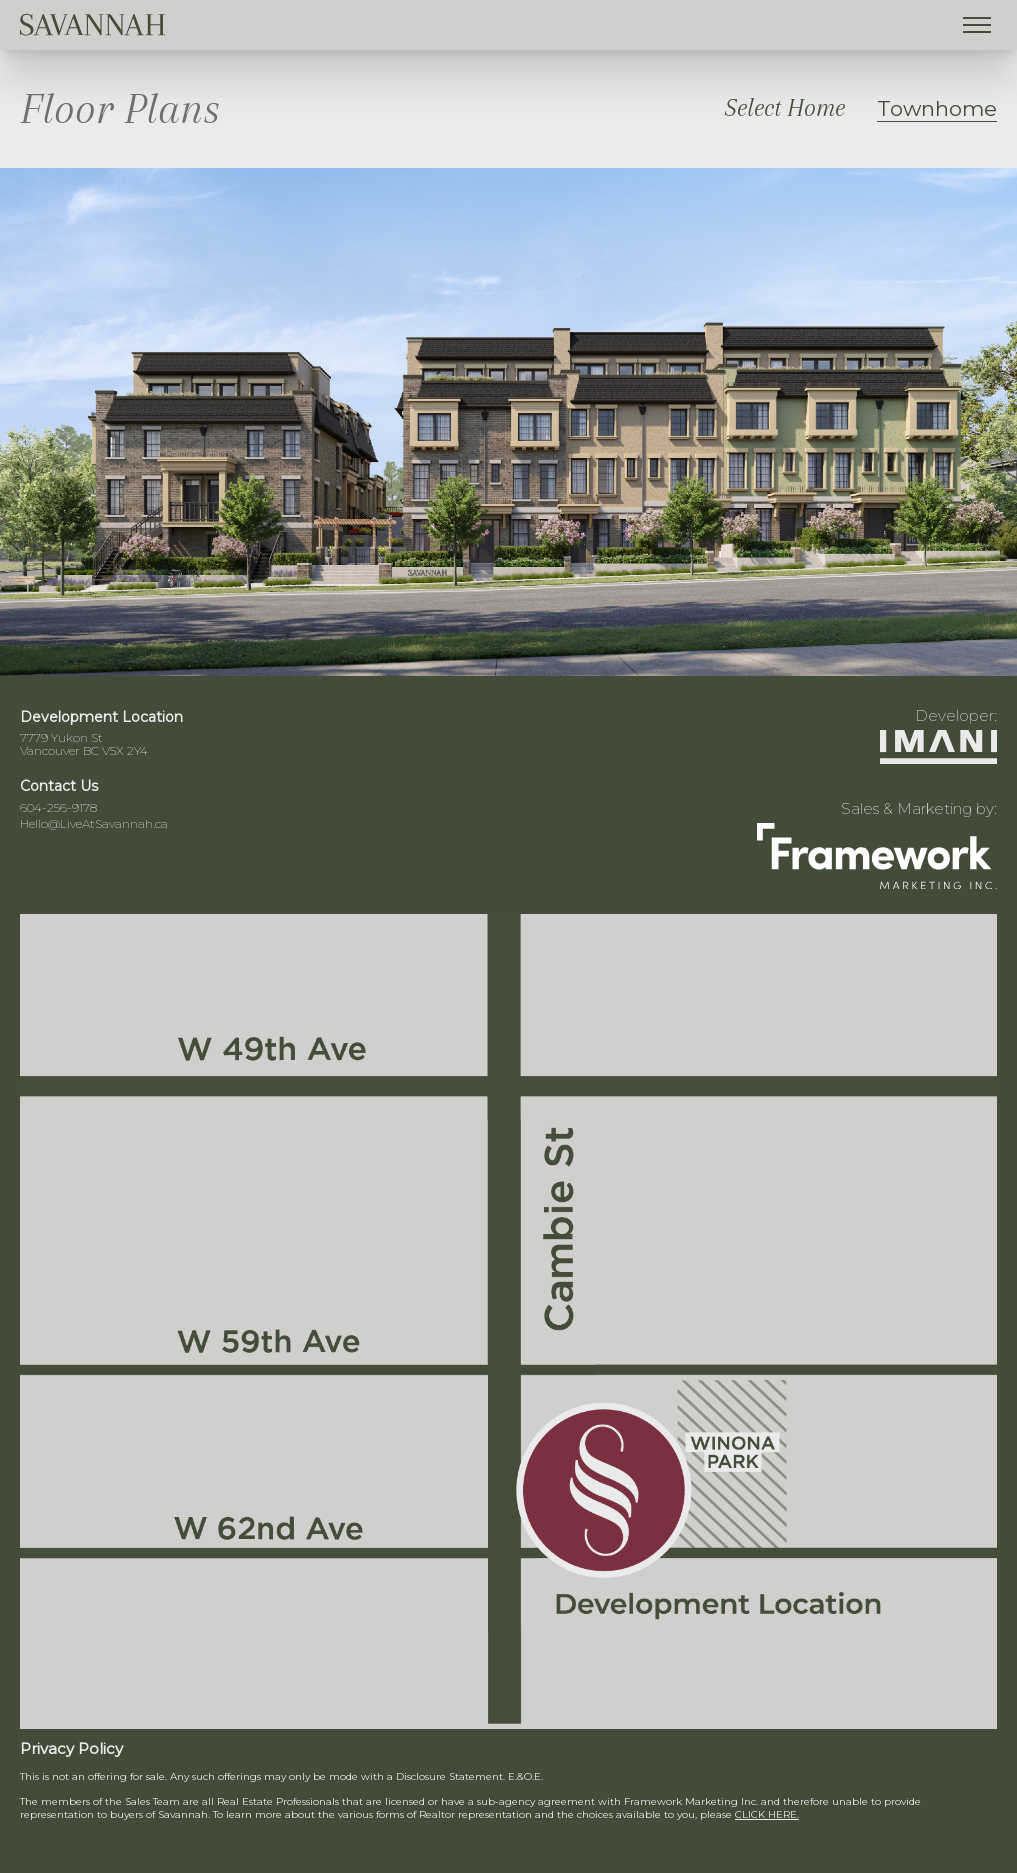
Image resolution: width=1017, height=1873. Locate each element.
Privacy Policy (71, 1748)
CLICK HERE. (767, 1814)
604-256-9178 (58, 807)
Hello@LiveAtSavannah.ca (94, 823)
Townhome (937, 108)
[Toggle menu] (977, 25)
